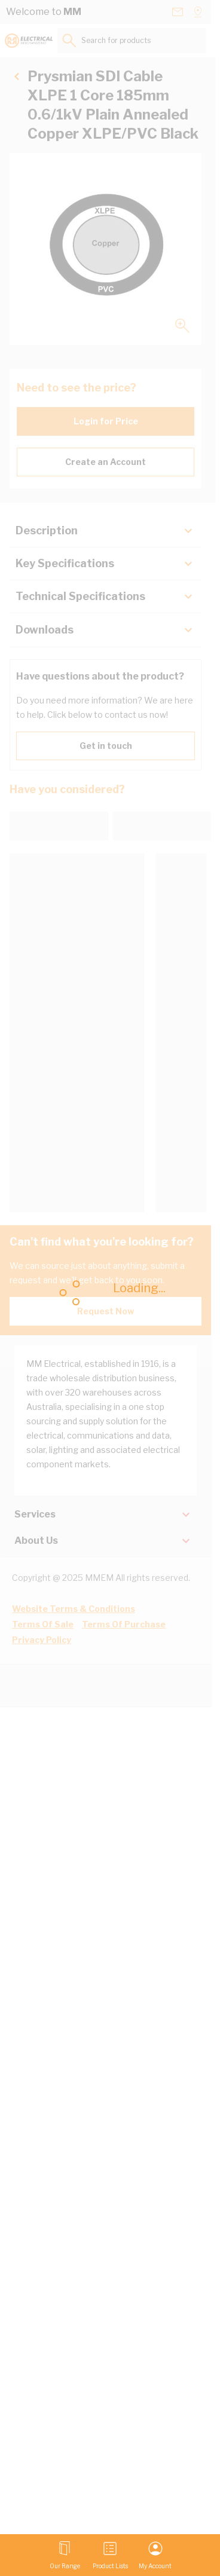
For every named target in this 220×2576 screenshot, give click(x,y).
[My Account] (155, 2555)
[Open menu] (64, 2555)
